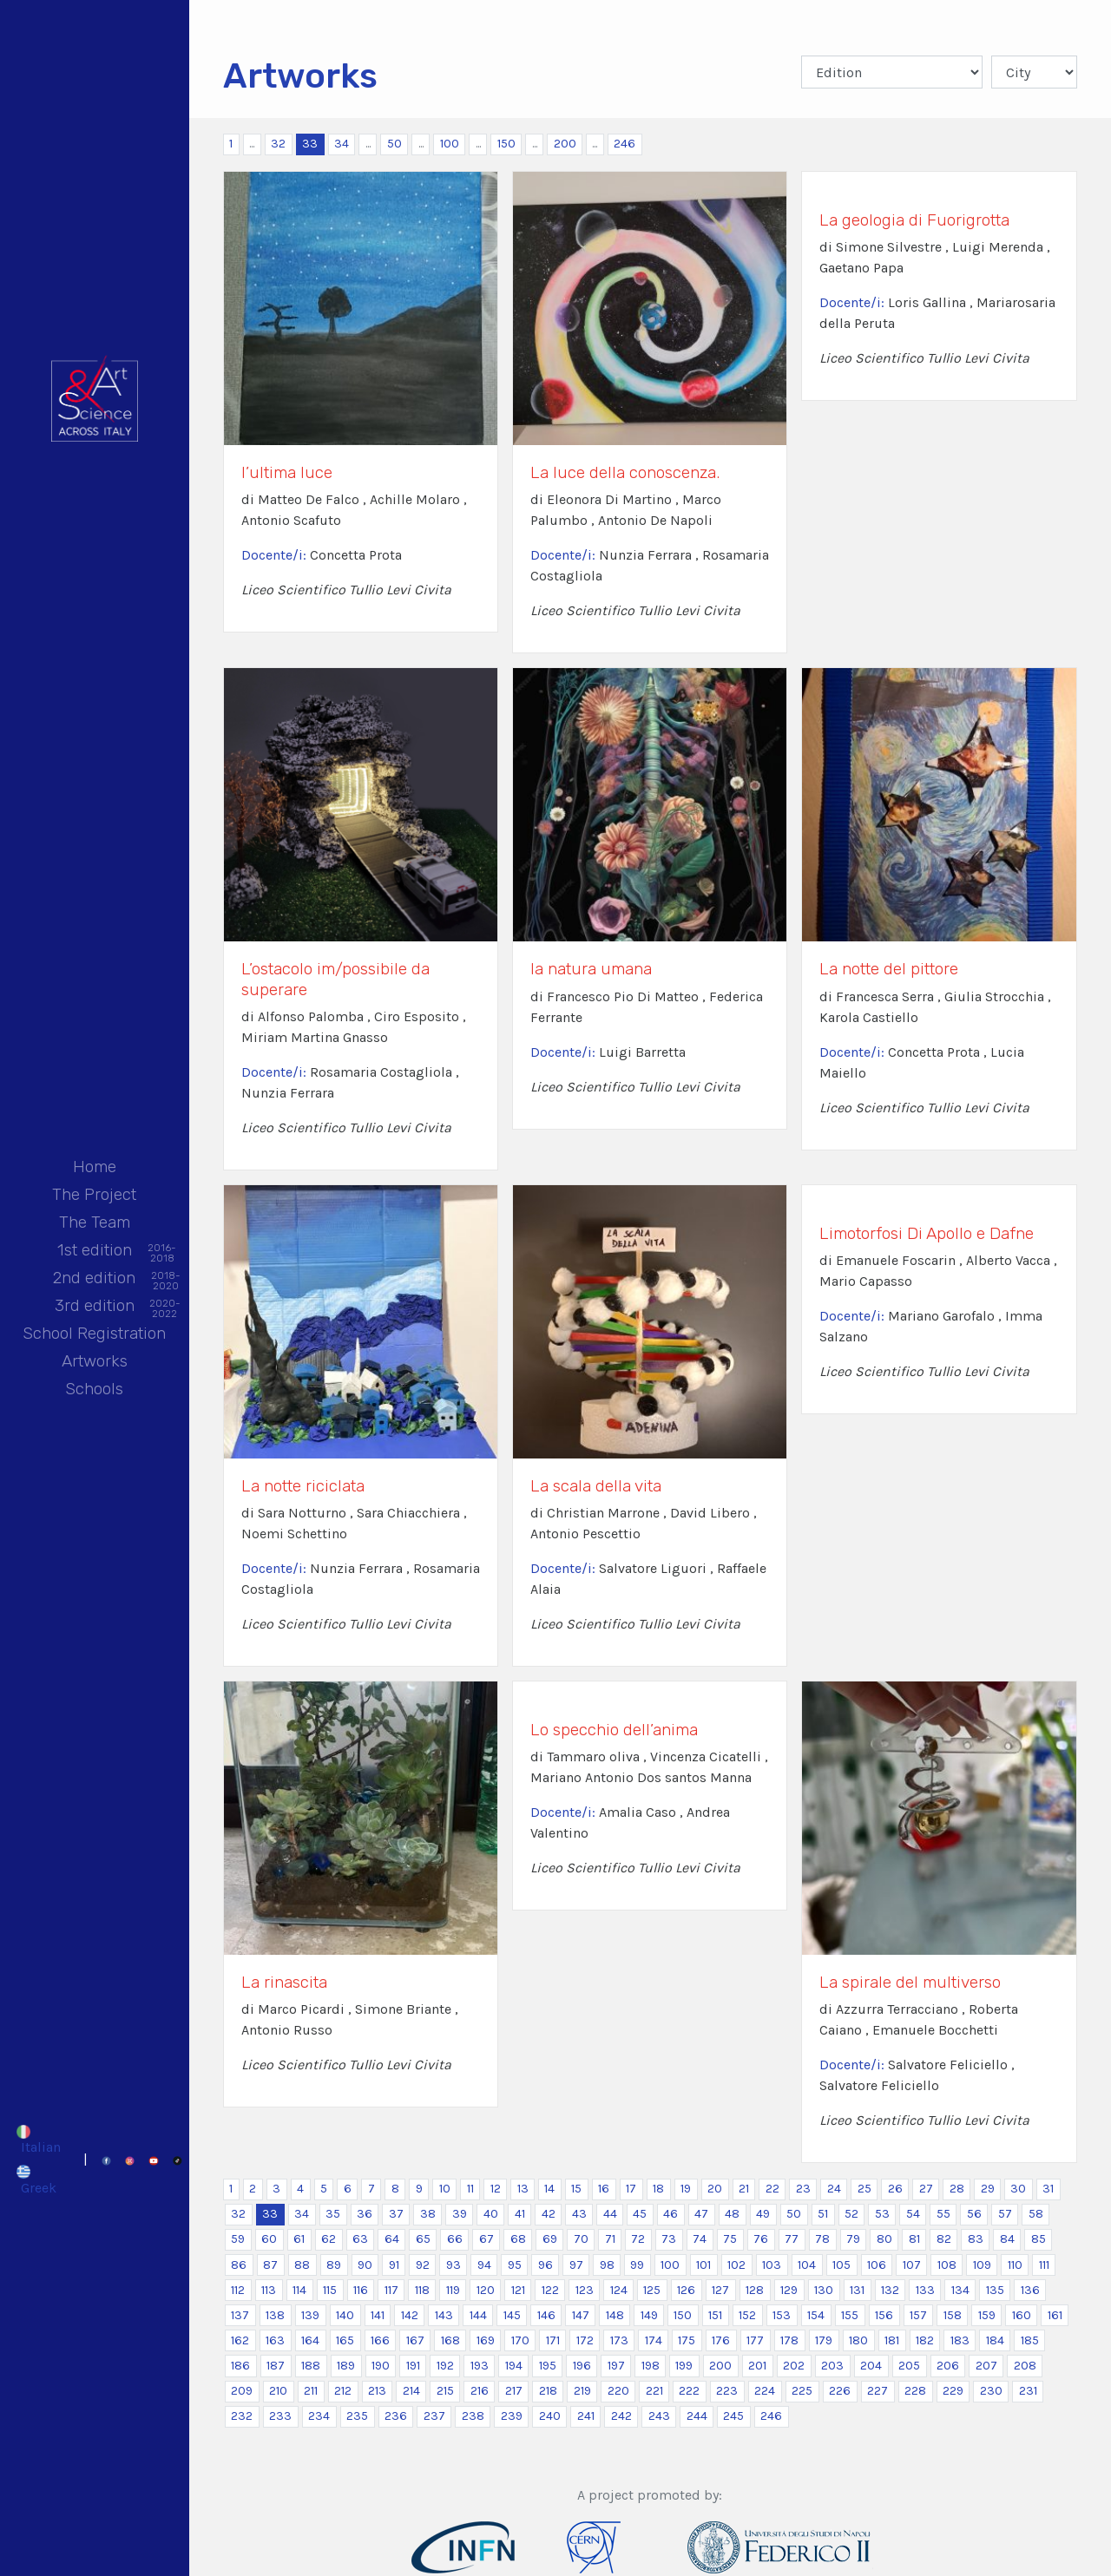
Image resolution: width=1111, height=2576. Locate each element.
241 (586, 2416)
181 (891, 2340)
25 (864, 2188)
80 (884, 2239)
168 (450, 2340)
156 (884, 2315)
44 (610, 2213)
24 (834, 2188)
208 (1025, 2365)
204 (871, 2365)
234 (319, 2416)
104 (807, 2265)
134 (960, 2290)
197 (616, 2365)
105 (841, 2265)
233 (280, 2416)
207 (986, 2365)
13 (523, 2188)
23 (803, 2188)
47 (701, 2213)
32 (278, 143)
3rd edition (95, 1307)
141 (378, 2315)
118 (422, 2290)
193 (479, 2365)
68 (518, 2239)
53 (882, 2213)
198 (650, 2365)
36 (364, 2213)
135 (995, 2290)
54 (913, 2213)
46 (670, 2213)
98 (607, 2265)
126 (686, 2290)
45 (640, 2213)
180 (858, 2340)
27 (926, 2188)
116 (360, 2290)
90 (365, 2265)
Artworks (95, 1361)
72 (638, 2239)
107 (912, 2265)
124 (619, 2290)
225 (802, 2390)
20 (714, 2188)
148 (615, 2315)
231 (1028, 2390)
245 (733, 2416)
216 (479, 2390)
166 (380, 2340)
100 (449, 143)
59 (238, 2239)
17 (631, 2188)
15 (576, 2188)
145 (512, 2315)
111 (1044, 2265)
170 (520, 2340)
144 (478, 2315)
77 (792, 2239)
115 (330, 2290)
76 (760, 2239)
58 (1036, 2213)
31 (1048, 2188)
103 (771, 2265)
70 (581, 2239)
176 (721, 2340)
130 (823, 2290)
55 (943, 2213)
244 (697, 2416)
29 (988, 2188)
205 (909, 2365)
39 (459, 2213)
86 (239, 2265)
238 (473, 2416)
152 (747, 2315)
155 (849, 2315)
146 (546, 2315)
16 (603, 2188)
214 (411, 2390)
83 (975, 2239)
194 (514, 2365)
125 (652, 2290)
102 (736, 2265)
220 (618, 2390)
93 (453, 2265)
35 (332, 2213)
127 (720, 2290)
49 (763, 2213)
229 (953, 2390)
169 (486, 2340)
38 (428, 2213)
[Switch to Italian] (38, 2140)
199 (684, 2365)
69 (549, 2239)
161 (1055, 2315)
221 (654, 2390)
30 (1018, 2188)
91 (394, 2265)
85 (1038, 2239)
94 (484, 2265)
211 (311, 2390)
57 (1005, 2213)
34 (341, 143)
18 (658, 2188)
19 (685, 2188)
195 (547, 2365)
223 (727, 2390)
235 (357, 2416)
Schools (94, 1389)
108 (947, 2265)
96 (545, 2265)
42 (549, 2213)
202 (794, 2365)
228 (915, 2390)
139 (310, 2315)
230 (991, 2390)
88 (302, 2265)
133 (925, 2290)
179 (823, 2340)
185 (1030, 2340)
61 (299, 2239)
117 (391, 2290)
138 (275, 2315)
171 (553, 2340)
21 (744, 2188)
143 (444, 2315)
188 (310, 2365)
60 (269, 2239)
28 (957, 2188)
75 (730, 2239)
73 (668, 2239)
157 (918, 2315)
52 (851, 2213)
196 (582, 2365)
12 (495, 2188)
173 (619, 2340)
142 (409, 2315)
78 (822, 2239)
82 (944, 2239)
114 (299, 2290)
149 (649, 2315)
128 (755, 2290)
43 (579, 2213)
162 (240, 2340)
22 (772, 2188)
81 (914, 2239)
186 (240, 2365)
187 (275, 2365)
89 (333, 2265)
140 (345, 2315)
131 (857, 2290)
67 (486, 2239)
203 (832, 2365)
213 (377, 2390)
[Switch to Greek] (38, 2179)
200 (565, 143)
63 (360, 2239)
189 (346, 2365)
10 (444, 2188)
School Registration (94, 1333)
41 (520, 2213)
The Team (94, 1222)
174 (653, 2340)
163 (275, 2340)
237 (434, 2416)
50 (394, 143)
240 (550, 2416)
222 (689, 2390)
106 (876, 2265)
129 (789, 2290)
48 (732, 2213)
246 (624, 143)
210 (278, 2390)
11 (470, 2188)
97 (576, 2265)
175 (686, 2340)
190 (380, 2365)
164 (310, 2340)
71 (610, 2239)
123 (584, 2290)
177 (755, 2340)
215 (445, 2390)
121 (518, 2290)
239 (512, 2416)
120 (486, 2290)
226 (840, 2390)
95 (515, 2265)
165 (345, 2340)
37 (396, 2213)
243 (659, 2416)
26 (895, 2188)
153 (781, 2315)
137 (240, 2315)
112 (238, 2290)
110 (1015, 2265)
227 (877, 2390)
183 (960, 2340)
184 (995, 2340)
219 (582, 2390)
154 (816, 2315)
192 (445, 2365)
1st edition (94, 1251)
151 (715, 2315)
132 (890, 2290)
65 (423, 2239)
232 (242, 2416)
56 (974, 2213)
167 (415, 2340)
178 (789, 2340)
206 (948, 2365)
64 (392, 2239)
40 (490, 2213)
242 (621, 2416)
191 (413, 2365)
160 (1021, 2315)
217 (514, 2390)
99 (637, 2265)
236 (396, 2416)
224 (764, 2390)
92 (423, 2265)
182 (925, 2340)
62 (328, 2239)
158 (952, 2315)
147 (580, 2315)
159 (987, 2315)
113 (268, 2290)
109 (982, 2265)
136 (1030, 2290)
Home (94, 1167)
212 (343, 2390)
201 (757, 2365)
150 (506, 143)
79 (853, 2239)
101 (703, 2265)
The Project (94, 1194)
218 (548, 2390)
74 (700, 2239)
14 (549, 2188)
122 (550, 2290)
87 (270, 2265)
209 (242, 2390)
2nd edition (94, 1279)
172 (585, 2340)
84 (1007, 2239)
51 (823, 2213)
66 (455, 2239)
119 (453, 2290)
